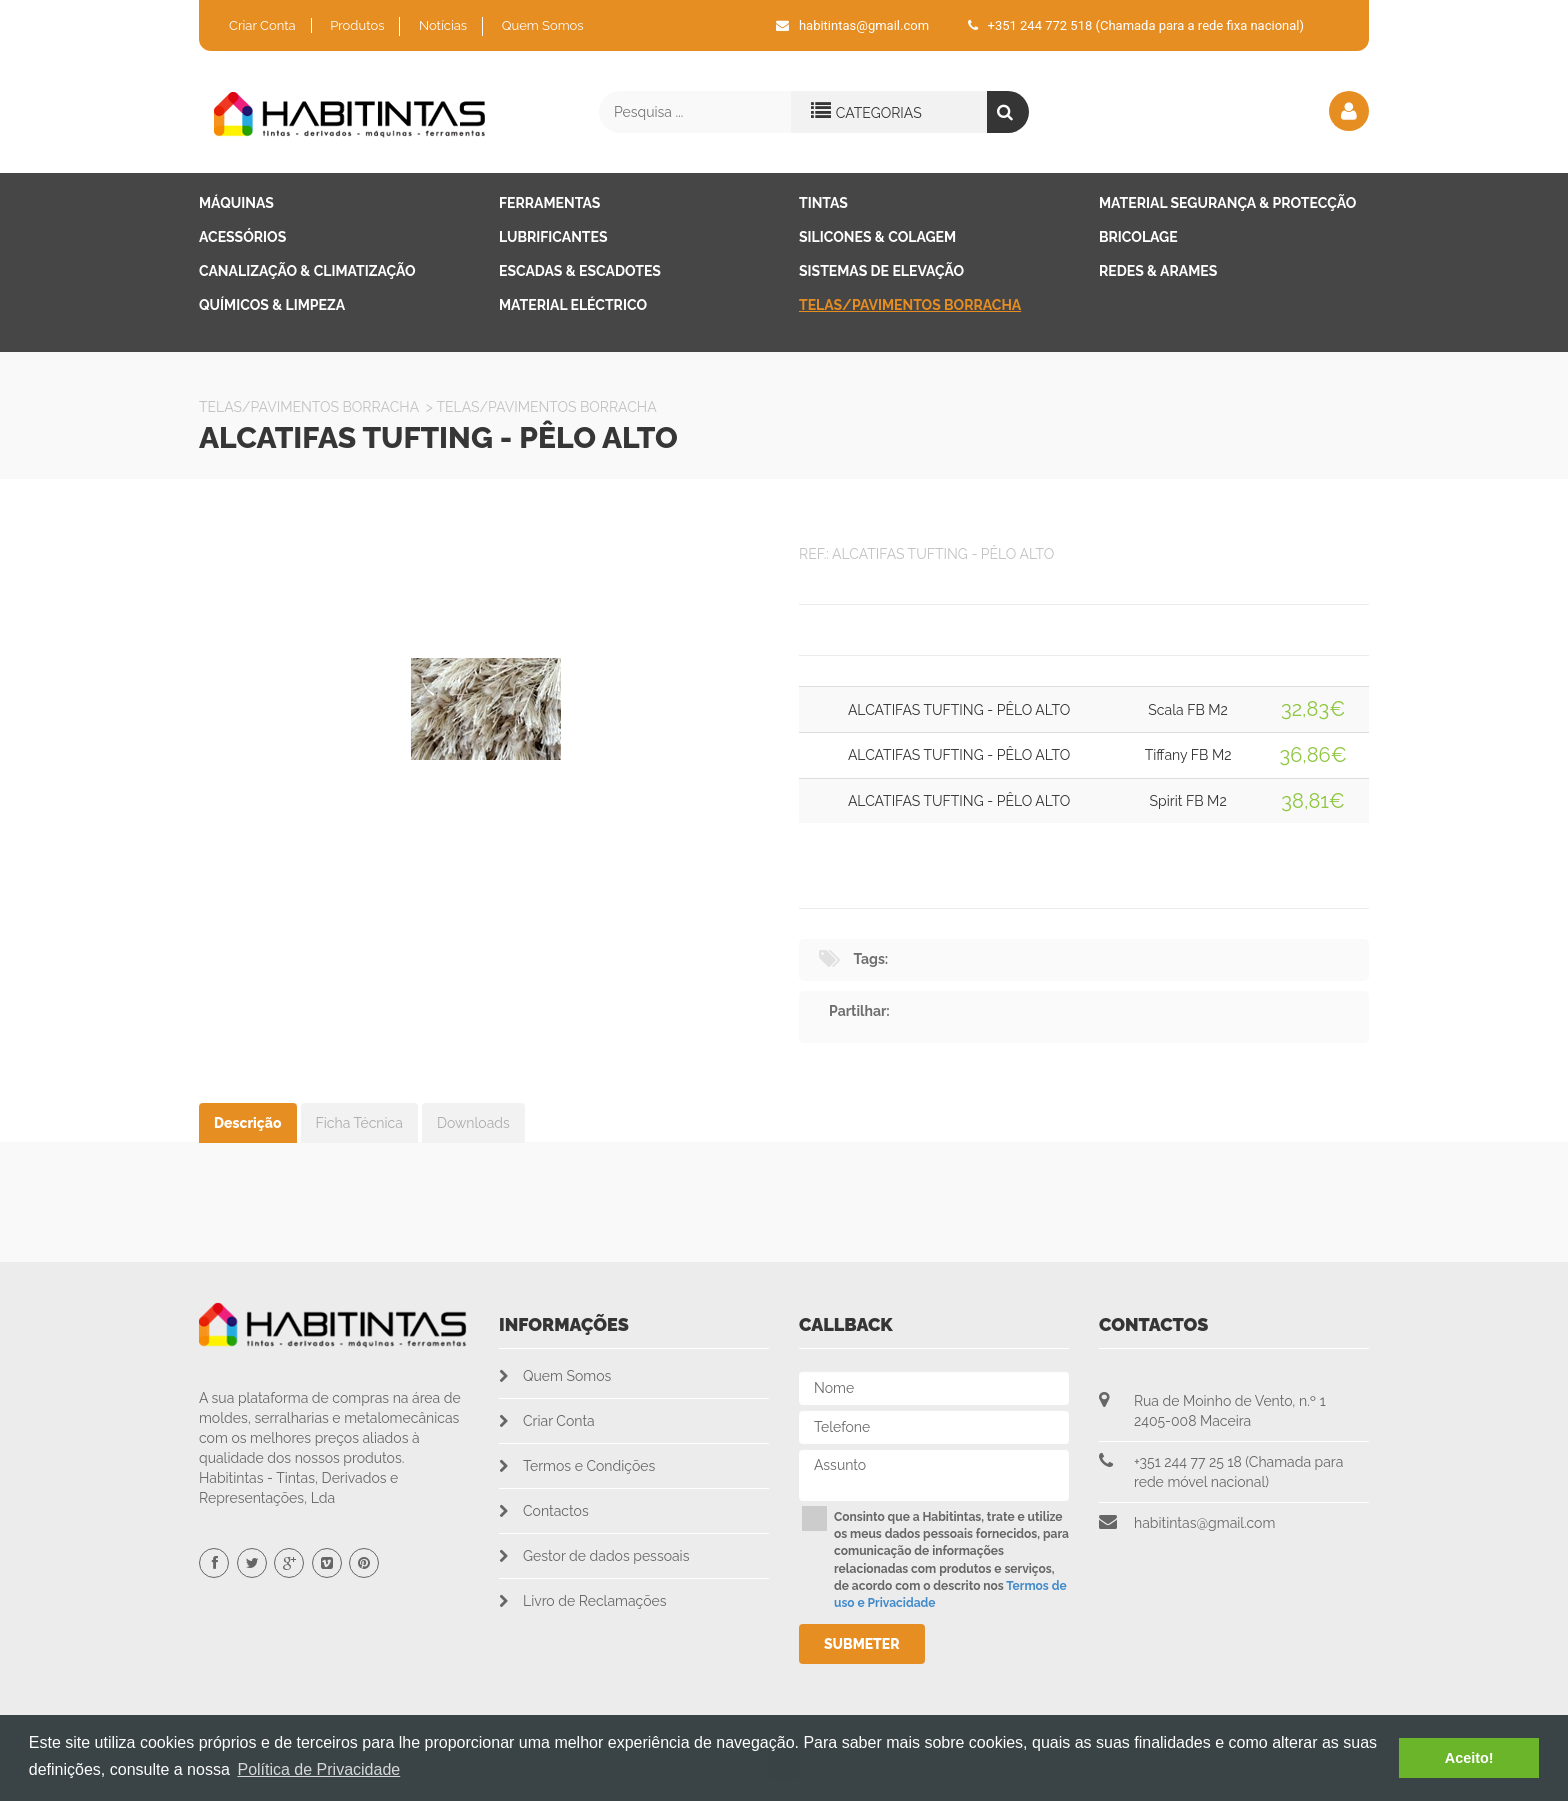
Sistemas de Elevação (881, 271)
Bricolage (1138, 237)
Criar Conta (262, 25)
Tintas (823, 203)
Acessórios (242, 237)
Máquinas (236, 203)
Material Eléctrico (573, 305)
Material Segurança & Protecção (1227, 203)
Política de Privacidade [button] (318, 1769)
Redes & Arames (1158, 271)
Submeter (862, 1644)
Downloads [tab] (473, 1123)
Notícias (443, 25)
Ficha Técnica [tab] (359, 1123)
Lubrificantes (553, 237)
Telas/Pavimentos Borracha (910, 305)
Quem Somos (543, 25)
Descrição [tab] (248, 1123)
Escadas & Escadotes (580, 271)
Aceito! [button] (1469, 1758)
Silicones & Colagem (877, 237)
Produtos (357, 25)
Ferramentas (549, 203)
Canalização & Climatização (307, 271)
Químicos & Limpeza (272, 305)
